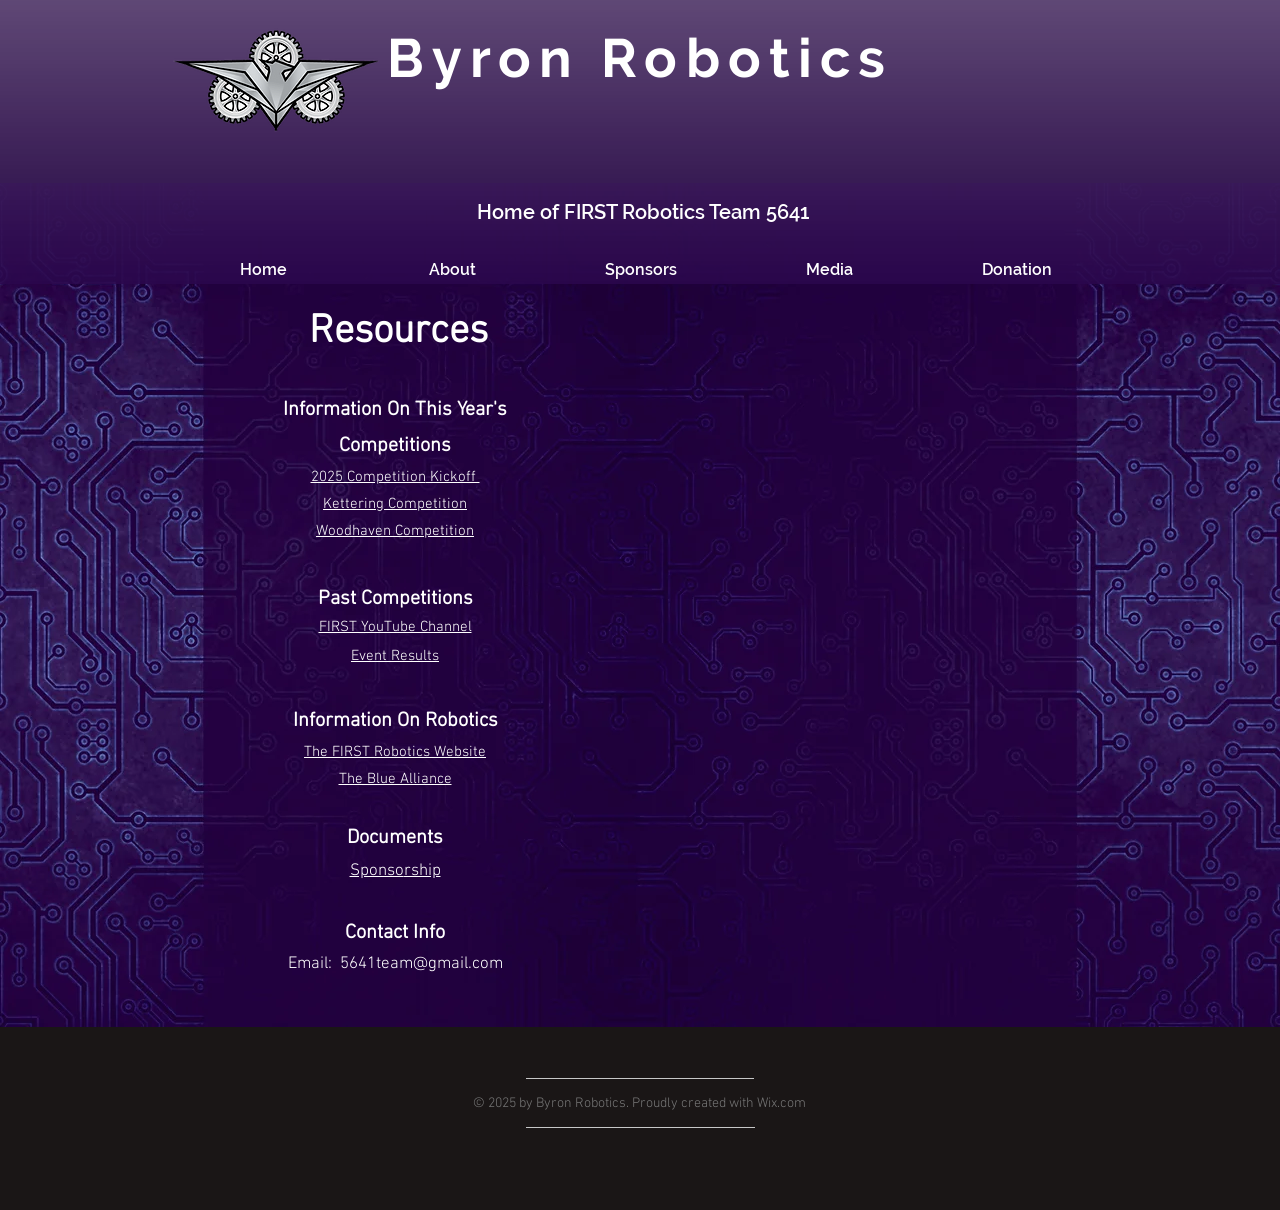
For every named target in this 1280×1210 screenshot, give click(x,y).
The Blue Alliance (395, 779)
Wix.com (781, 1103)
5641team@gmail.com (421, 964)
